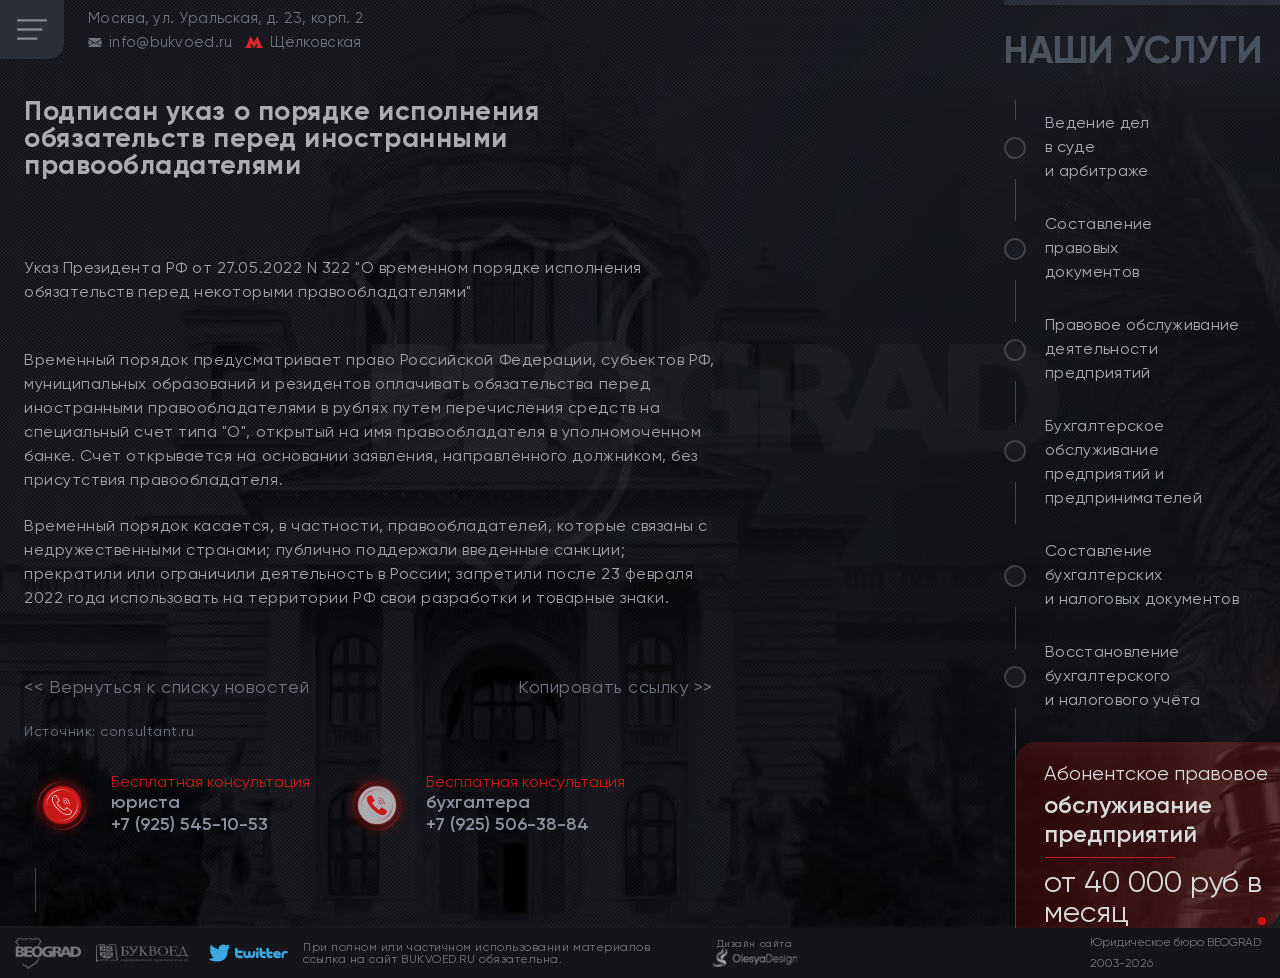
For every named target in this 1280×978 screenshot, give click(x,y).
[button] (1246, 921)
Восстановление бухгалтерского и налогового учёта (1123, 675)
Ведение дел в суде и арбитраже (1097, 146)
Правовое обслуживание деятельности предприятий (1142, 348)
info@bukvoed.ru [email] (171, 42)
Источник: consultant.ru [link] (109, 730)
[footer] (245, 953)
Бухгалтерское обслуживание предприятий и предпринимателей (1123, 461)
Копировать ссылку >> (615, 687)
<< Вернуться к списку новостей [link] (166, 687)
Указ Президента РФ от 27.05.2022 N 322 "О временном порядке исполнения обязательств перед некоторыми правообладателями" (333, 279)
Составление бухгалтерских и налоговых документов (1142, 574)
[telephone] (189, 824)
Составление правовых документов (1099, 247)
